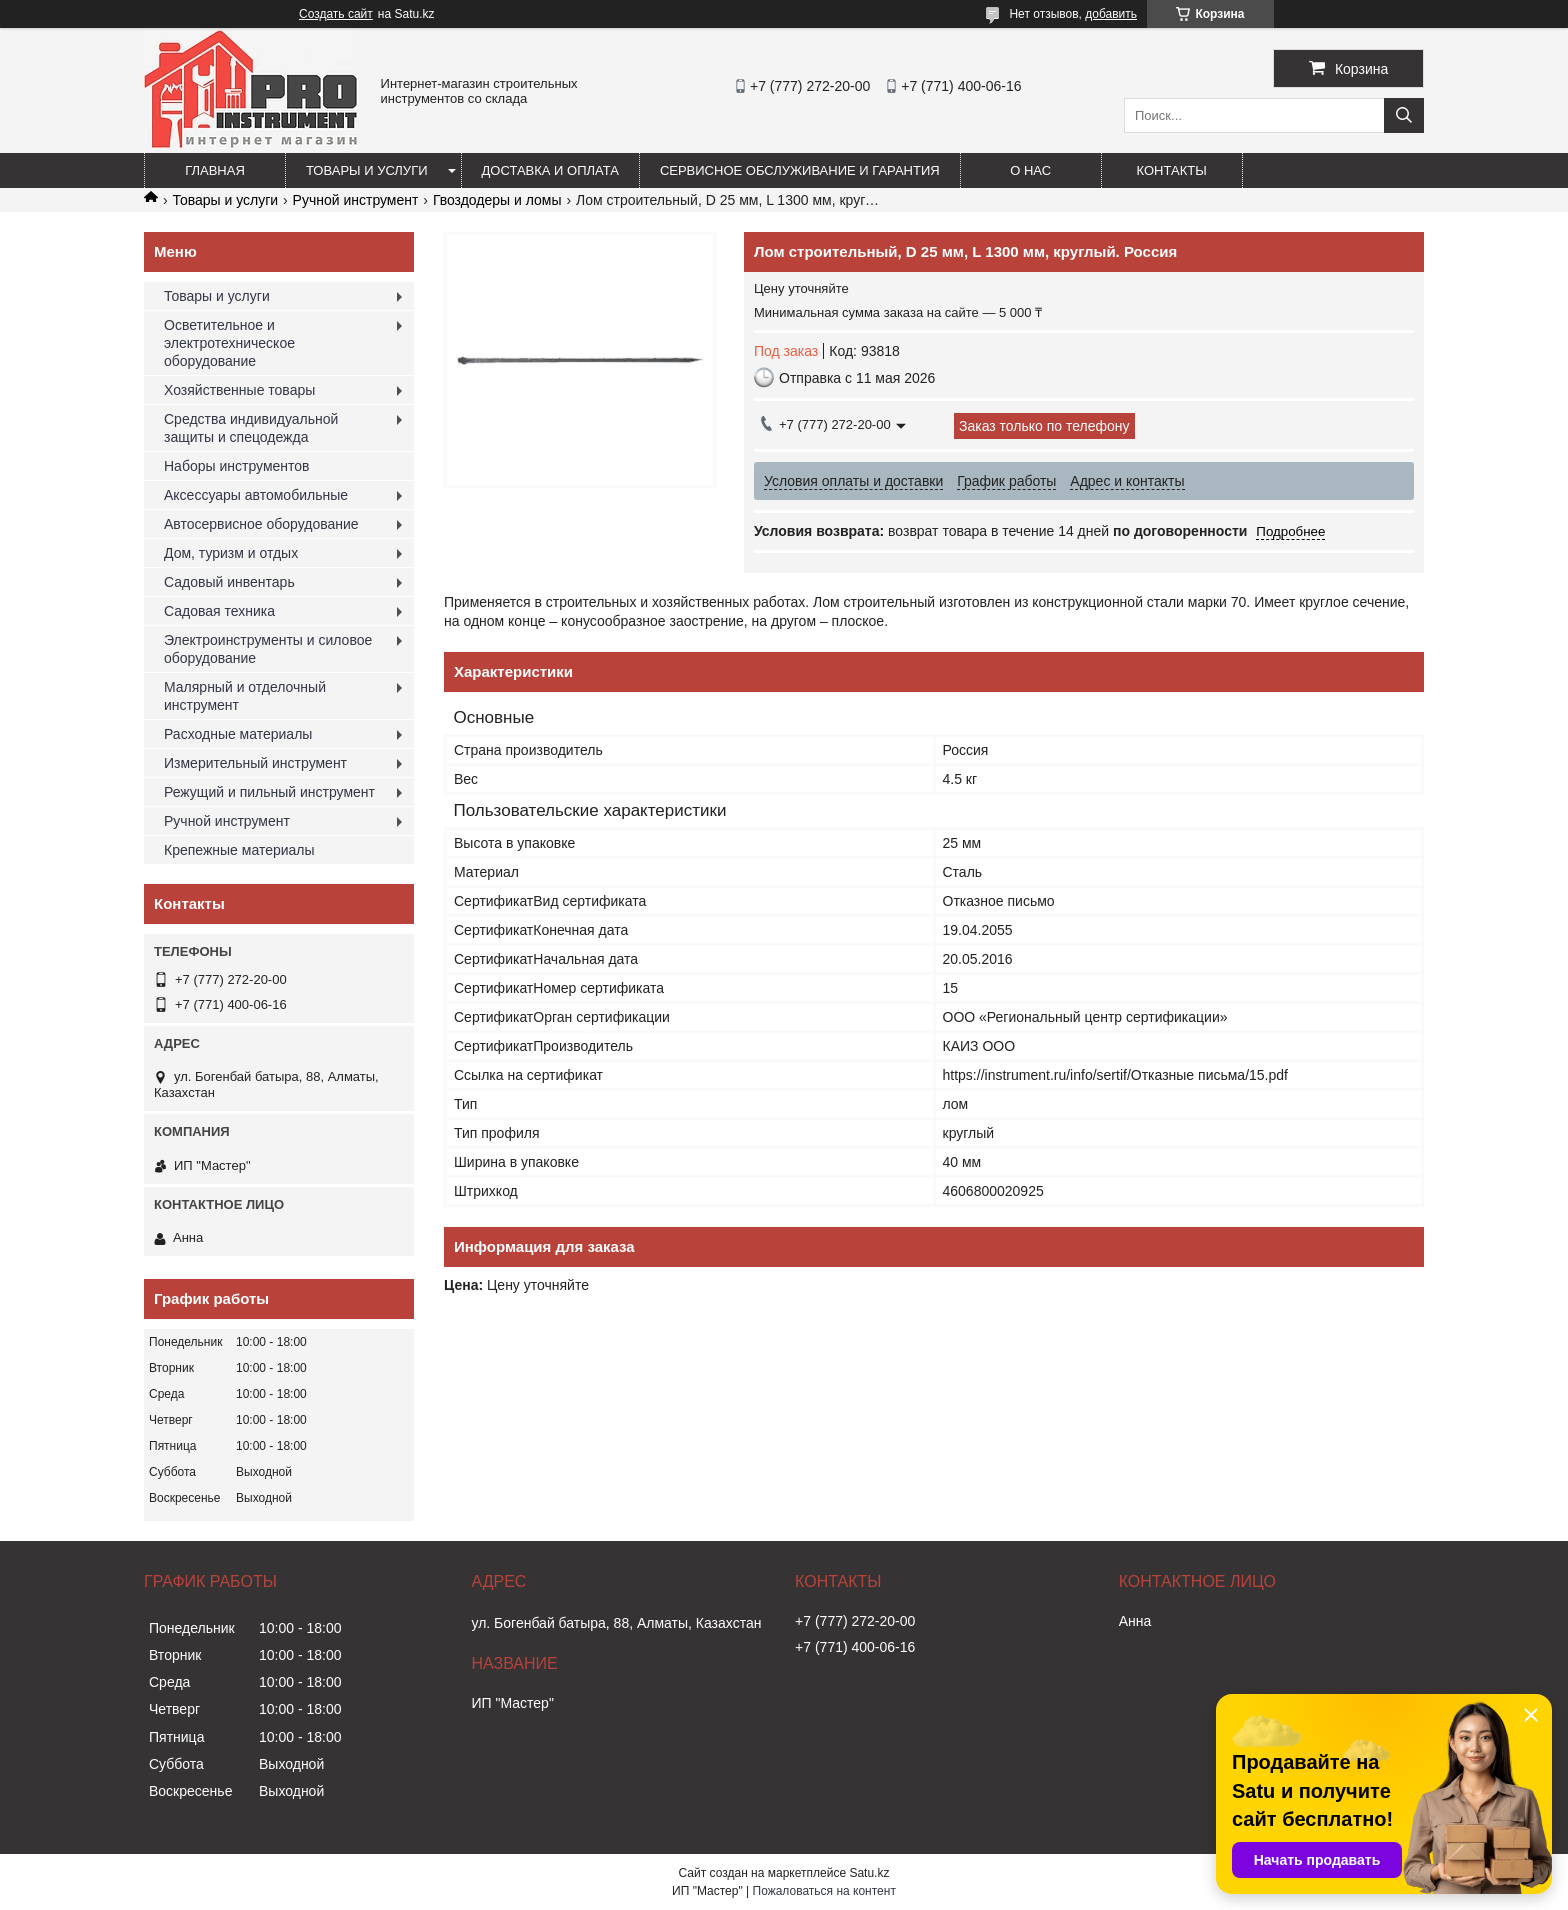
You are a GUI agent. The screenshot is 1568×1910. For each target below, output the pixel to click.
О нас (1030, 170)
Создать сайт (336, 14)
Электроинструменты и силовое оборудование (268, 649)
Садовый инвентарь (229, 582)
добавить (1111, 14)
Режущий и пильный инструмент (269, 792)
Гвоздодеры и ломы (497, 200)
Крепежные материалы (239, 850)
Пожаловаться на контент (824, 1891)
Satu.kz (869, 1873)
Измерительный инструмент (255, 763)
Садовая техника (219, 611)
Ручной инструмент (356, 200)
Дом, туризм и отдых (231, 553)
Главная (215, 170)
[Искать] (1404, 115)
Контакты (1172, 170)
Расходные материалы (238, 734)
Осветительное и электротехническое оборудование (229, 343)
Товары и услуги (367, 170)
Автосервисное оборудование (261, 524)
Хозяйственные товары (239, 390)
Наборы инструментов (237, 466)
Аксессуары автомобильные (256, 495)
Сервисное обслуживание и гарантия (800, 170)
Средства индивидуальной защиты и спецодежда (251, 428)
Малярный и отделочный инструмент (245, 696)
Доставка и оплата (550, 170)
